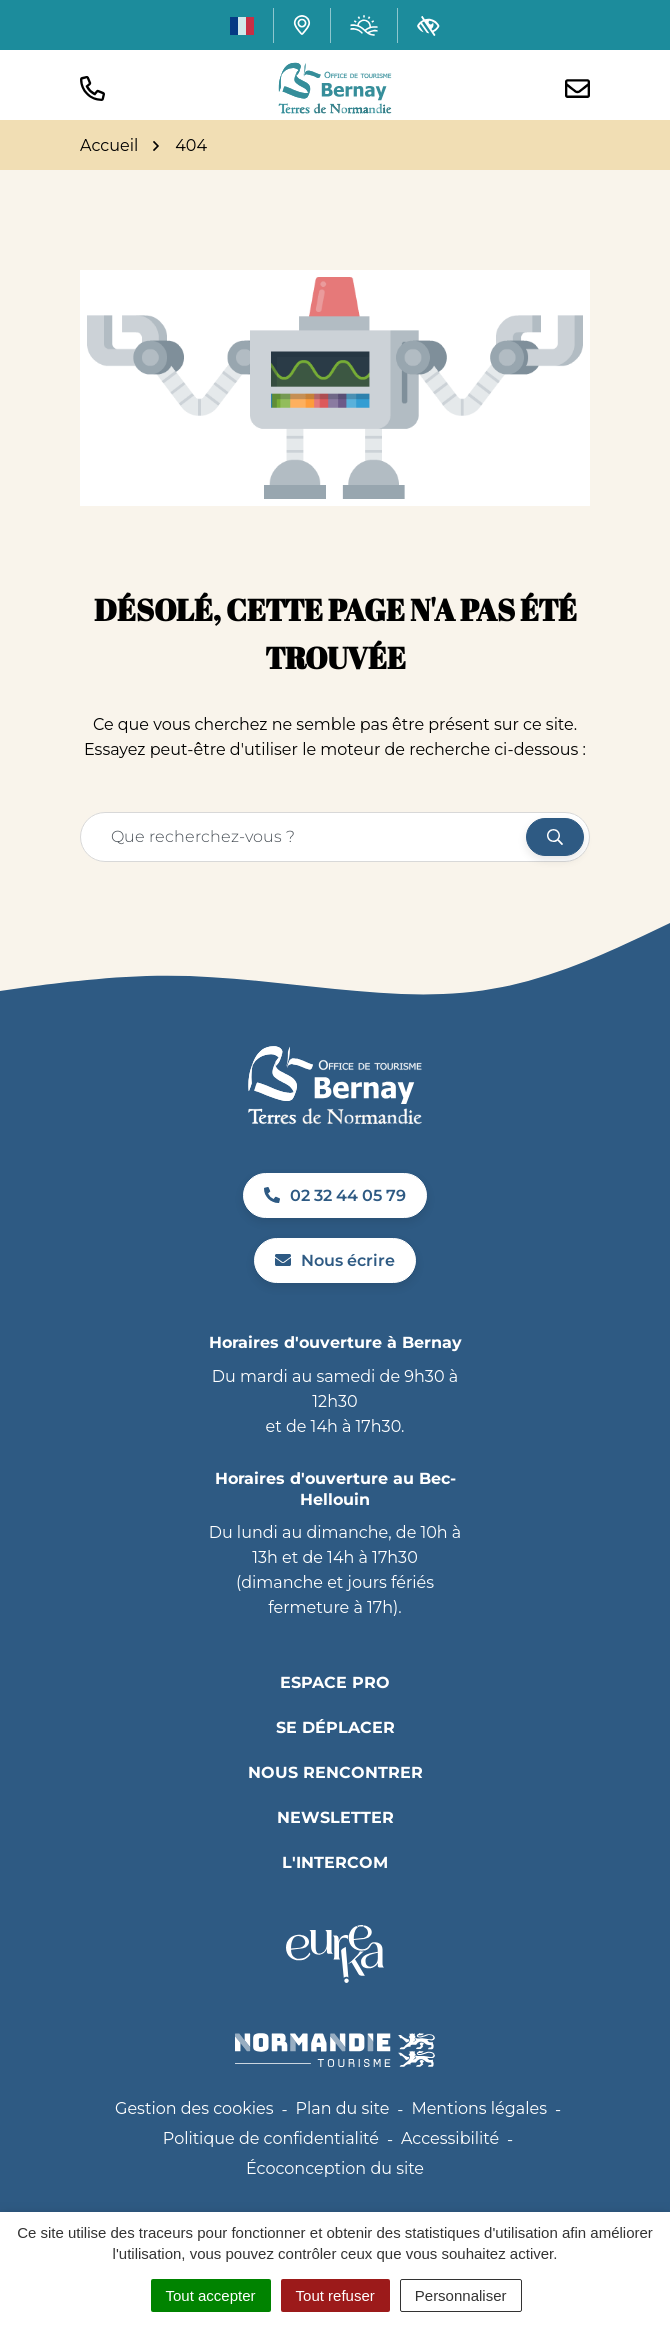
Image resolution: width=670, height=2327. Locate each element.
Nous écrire (335, 1260)
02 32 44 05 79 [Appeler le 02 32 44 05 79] (335, 1195)
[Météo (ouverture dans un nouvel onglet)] (364, 25)
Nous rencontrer (335, 1772)
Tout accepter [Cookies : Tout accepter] (211, 2295)
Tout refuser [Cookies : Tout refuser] (335, 2295)
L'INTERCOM (335, 1862)
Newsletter (335, 1817)
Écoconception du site (335, 2168)
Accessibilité (450, 2138)
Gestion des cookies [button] (194, 2108)
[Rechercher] (555, 837)
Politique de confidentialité (271, 2138)
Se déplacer (335, 1727)
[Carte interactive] (302, 25)
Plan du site (343, 2108)
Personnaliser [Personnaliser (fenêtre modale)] (461, 2295)
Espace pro (335, 1682)
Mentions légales (479, 2108)
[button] (92, 88)
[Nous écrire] (577, 88)
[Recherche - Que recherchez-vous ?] (304, 837)
